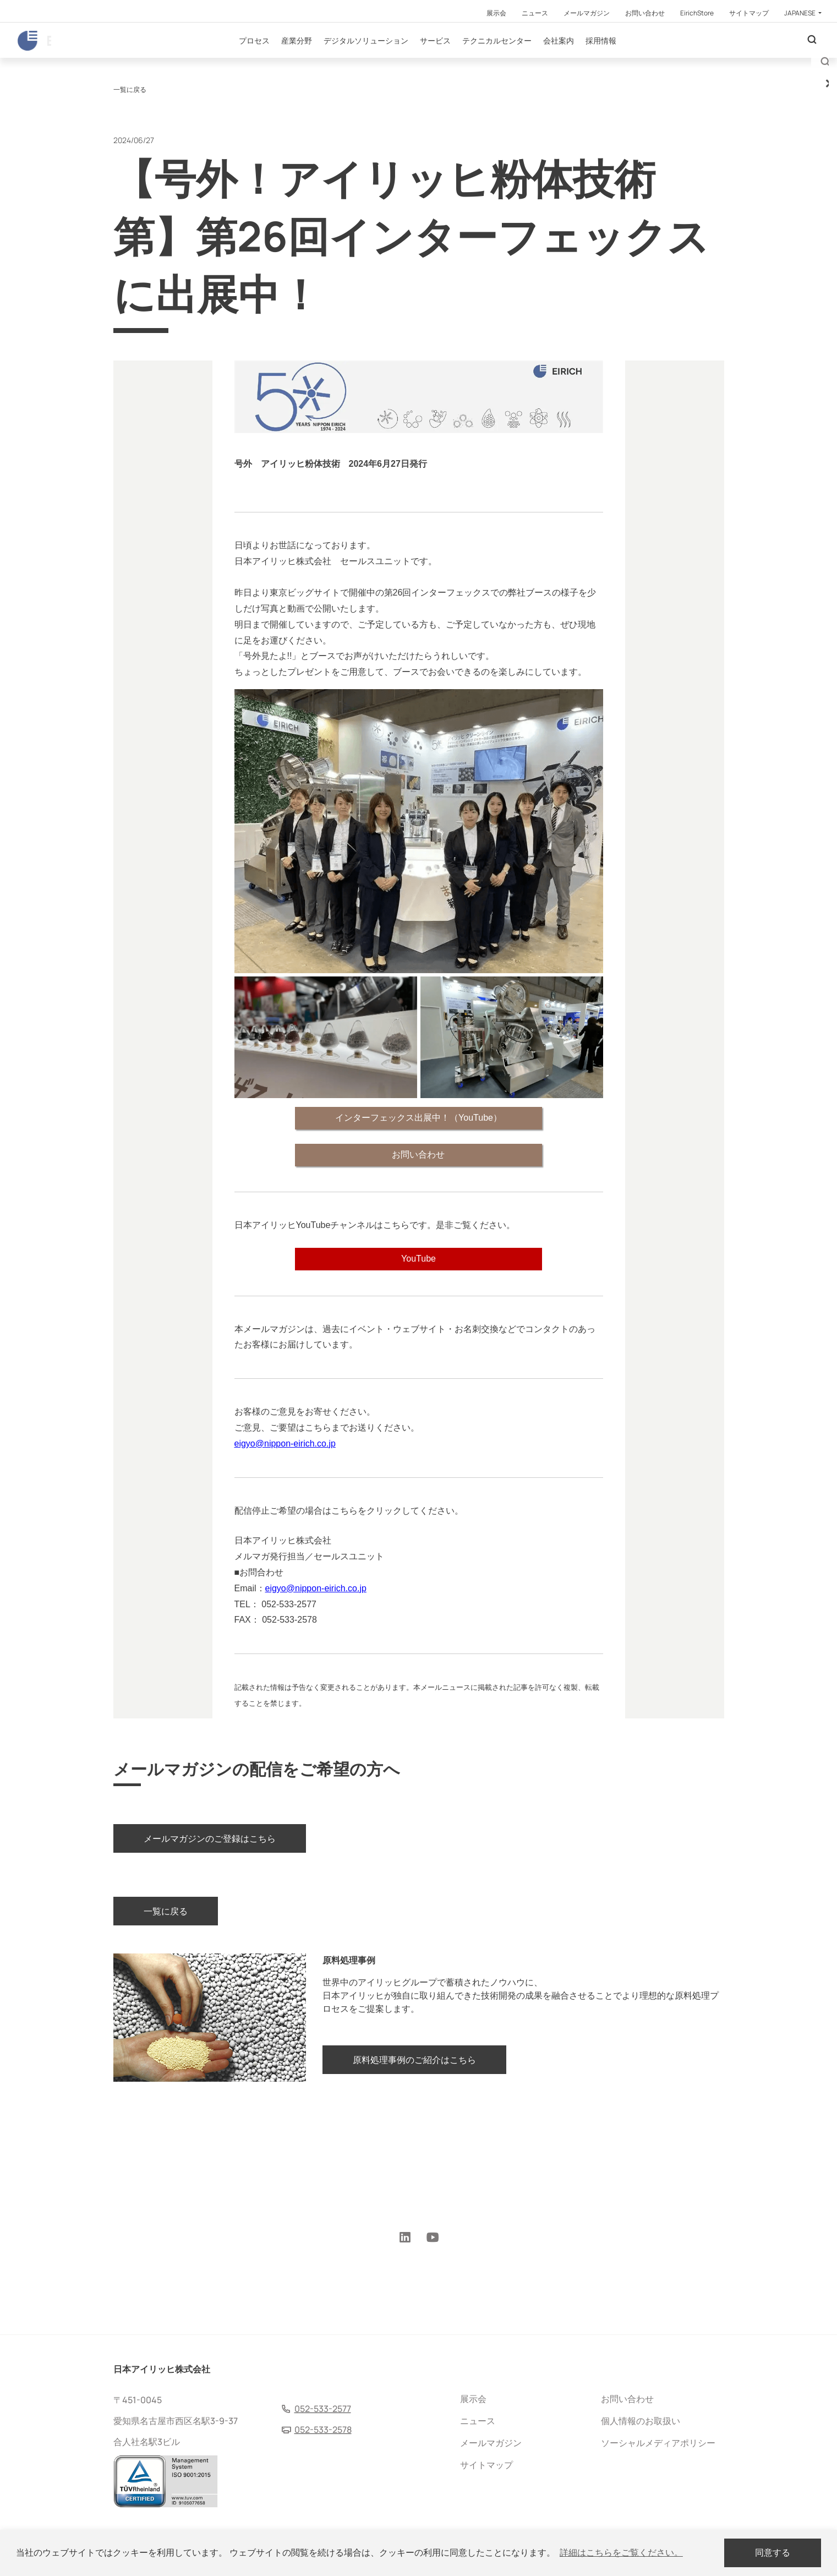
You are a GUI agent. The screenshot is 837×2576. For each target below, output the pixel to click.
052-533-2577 (322, 2409)
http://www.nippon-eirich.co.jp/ (397, 1601)
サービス (467, 60)
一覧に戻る (129, 150)
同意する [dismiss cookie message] (772, 2552)
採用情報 (633, 60)
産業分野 (329, 60)
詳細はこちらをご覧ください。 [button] (621, 2552)
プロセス (286, 60)
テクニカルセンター (529, 60)
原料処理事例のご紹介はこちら (414, 2141)
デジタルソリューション (398, 60)
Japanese (800, 13)
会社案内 (591, 60)
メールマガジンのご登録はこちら (210, 1909)
